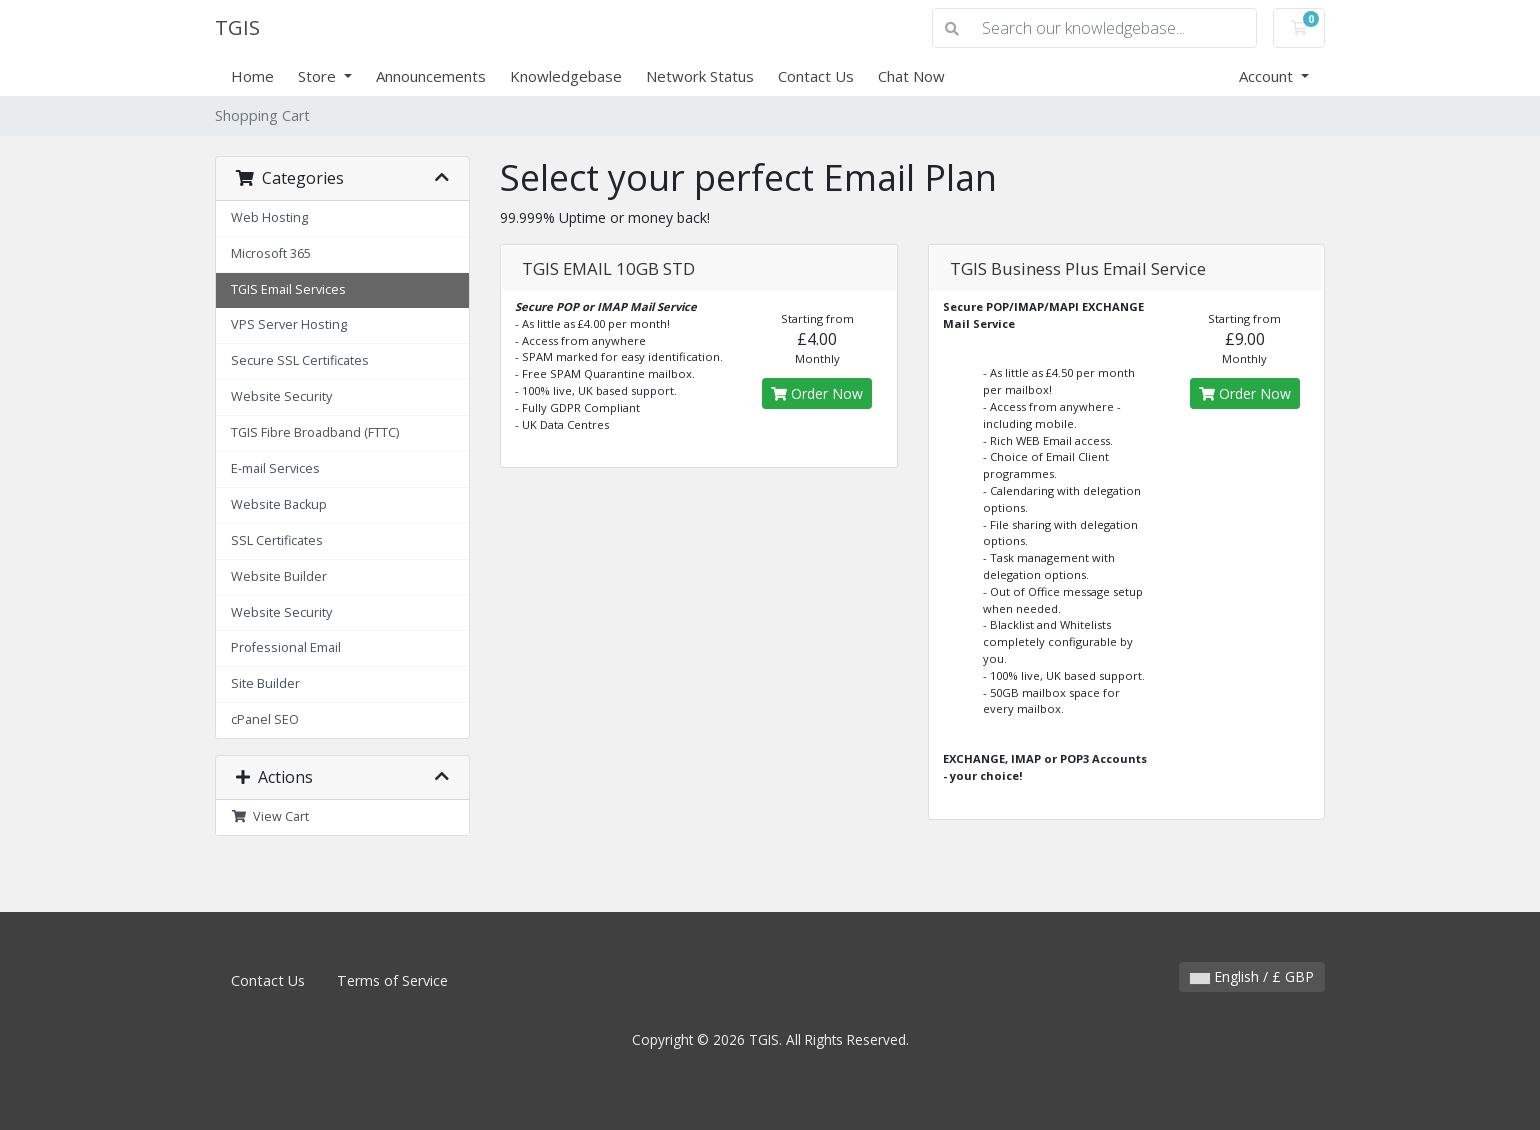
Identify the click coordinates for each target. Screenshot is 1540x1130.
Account (1268, 76)
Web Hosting (269, 217)
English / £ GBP (1252, 976)
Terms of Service (392, 980)
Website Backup (279, 504)
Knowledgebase (566, 76)
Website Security (281, 396)
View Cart (270, 816)
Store (319, 76)
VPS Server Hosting (289, 324)
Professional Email (286, 647)
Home (252, 76)
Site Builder (265, 683)
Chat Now (911, 76)
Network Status (700, 76)
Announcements (431, 76)
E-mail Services (275, 468)
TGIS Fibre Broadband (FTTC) (315, 432)
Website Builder (279, 576)
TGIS (237, 27)
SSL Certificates (277, 540)
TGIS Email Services (288, 289)
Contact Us (816, 76)
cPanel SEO (265, 719)
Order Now (817, 393)
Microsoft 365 (271, 253)
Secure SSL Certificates (300, 360)
